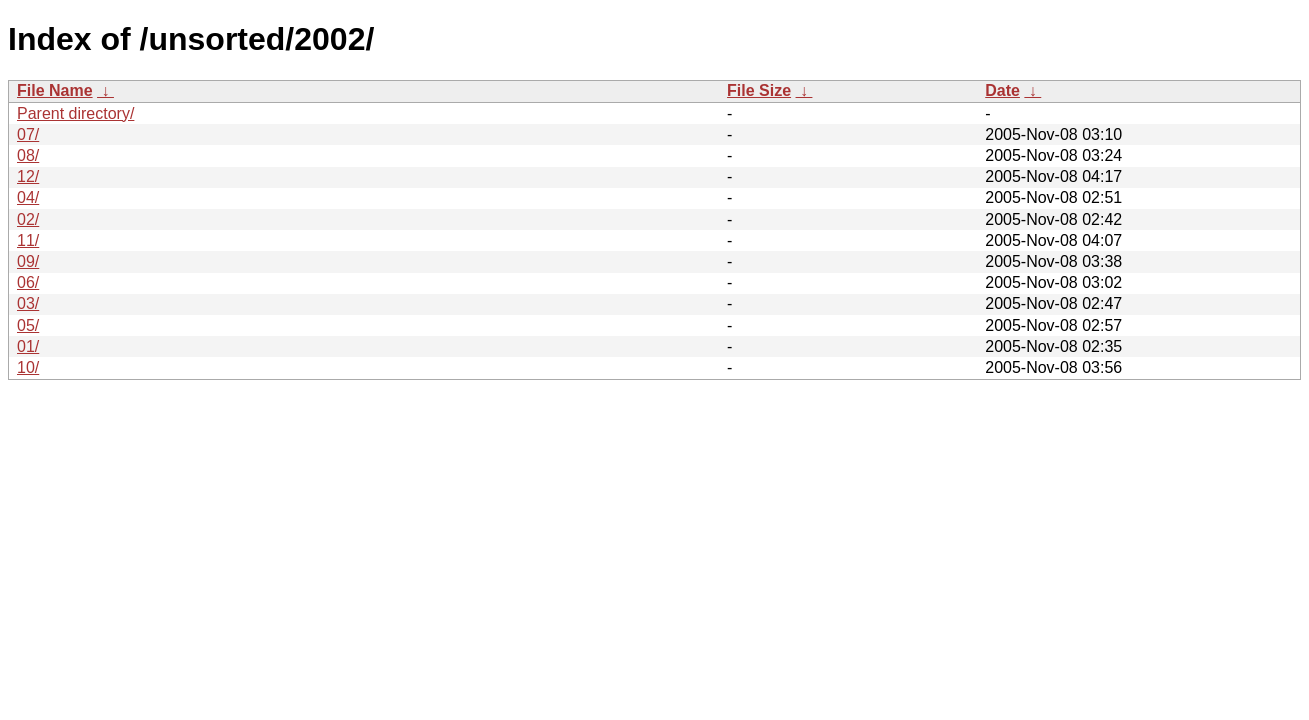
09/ (28, 261)
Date (1002, 90)
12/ (28, 176)
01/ (28, 346)
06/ (28, 282)
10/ (28, 367)
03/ (28, 303)
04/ (28, 197)
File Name (55, 90)
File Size (759, 90)
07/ (28, 134)
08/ (28, 155)
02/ (28, 219)
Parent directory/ (75, 113)
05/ (28, 325)
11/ (28, 240)
